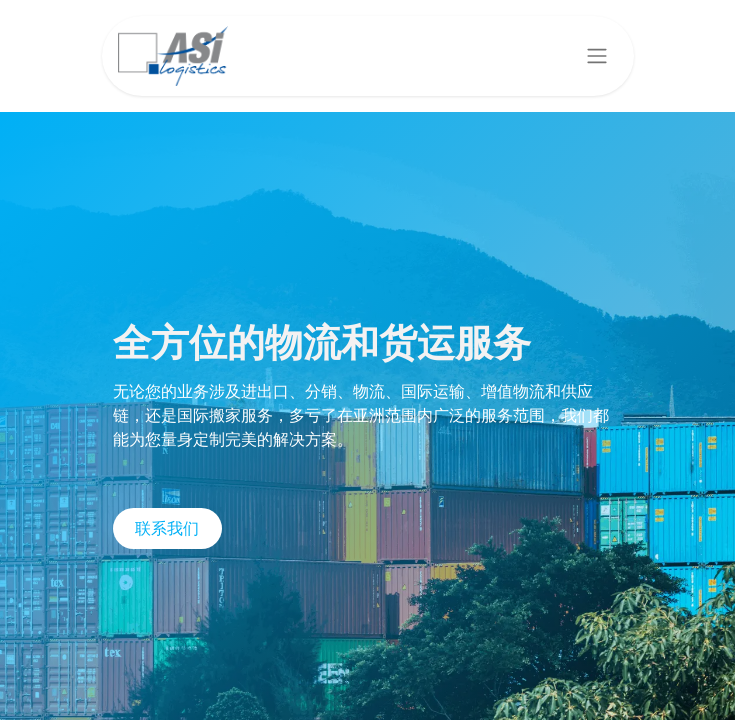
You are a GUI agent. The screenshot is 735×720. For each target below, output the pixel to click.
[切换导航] (597, 56)
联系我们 (167, 528)
